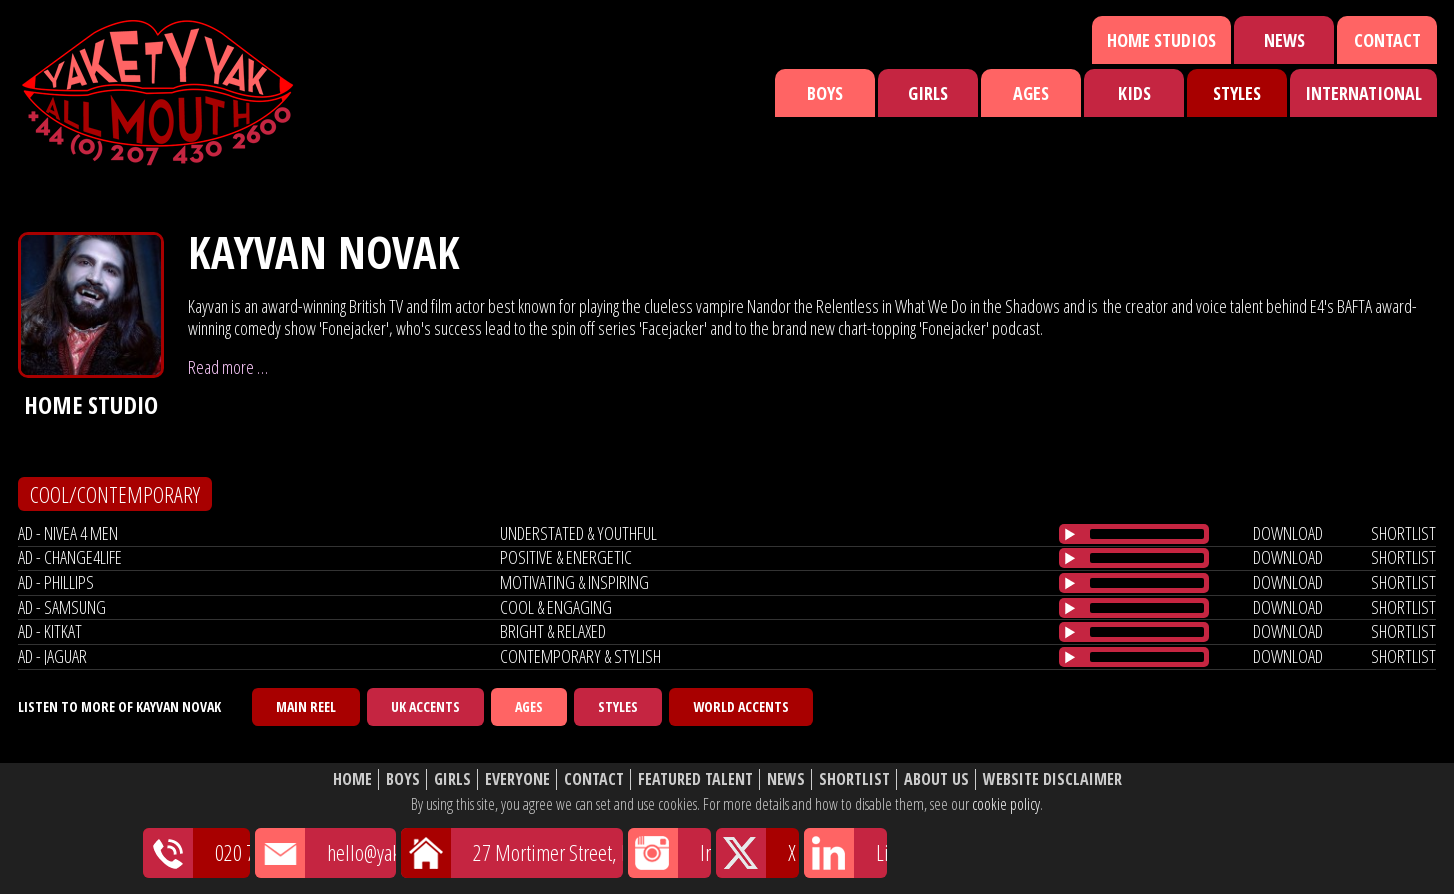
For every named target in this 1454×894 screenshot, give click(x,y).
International (1363, 93)
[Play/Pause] (1070, 534)
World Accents (741, 706)
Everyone (517, 779)
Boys (825, 93)
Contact (1387, 40)
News (1284, 40)
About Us (936, 779)
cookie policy (1006, 804)
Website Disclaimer (1052, 779)
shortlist (1403, 533)
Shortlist (854, 779)
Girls (928, 93)
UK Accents (425, 706)
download (1288, 533)
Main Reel (306, 706)
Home (352, 779)
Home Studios (1161, 40)
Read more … (228, 367)
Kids (1134, 93)
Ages (1031, 93)
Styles (1237, 93)
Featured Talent (695, 779)
